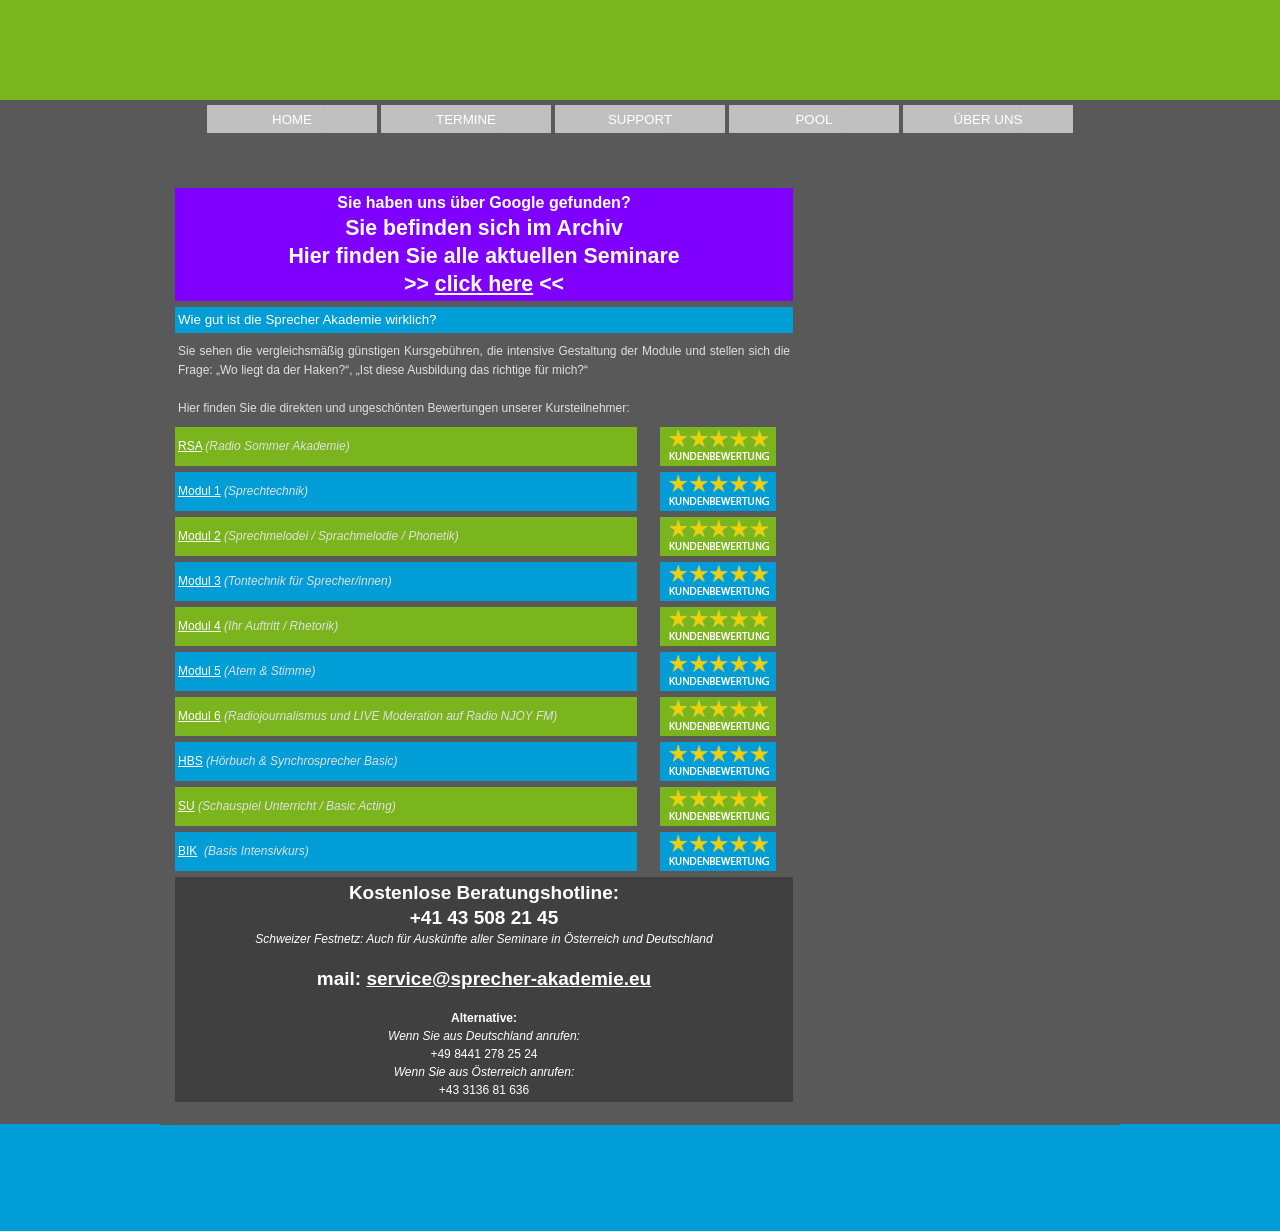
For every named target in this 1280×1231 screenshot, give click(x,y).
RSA (190, 446)
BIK (187, 851)
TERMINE (466, 119)
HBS (190, 761)
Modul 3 (199, 581)
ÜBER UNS (988, 119)
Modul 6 (199, 716)
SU (186, 806)
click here (484, 284)
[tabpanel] (484, 244)
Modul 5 (199, 671)
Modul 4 (199, 626)
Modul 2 (199, 536)
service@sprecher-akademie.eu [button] (508, 978)
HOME (292, 119)
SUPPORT (640, 119)
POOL (813, 119)
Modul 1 (199, 491)
